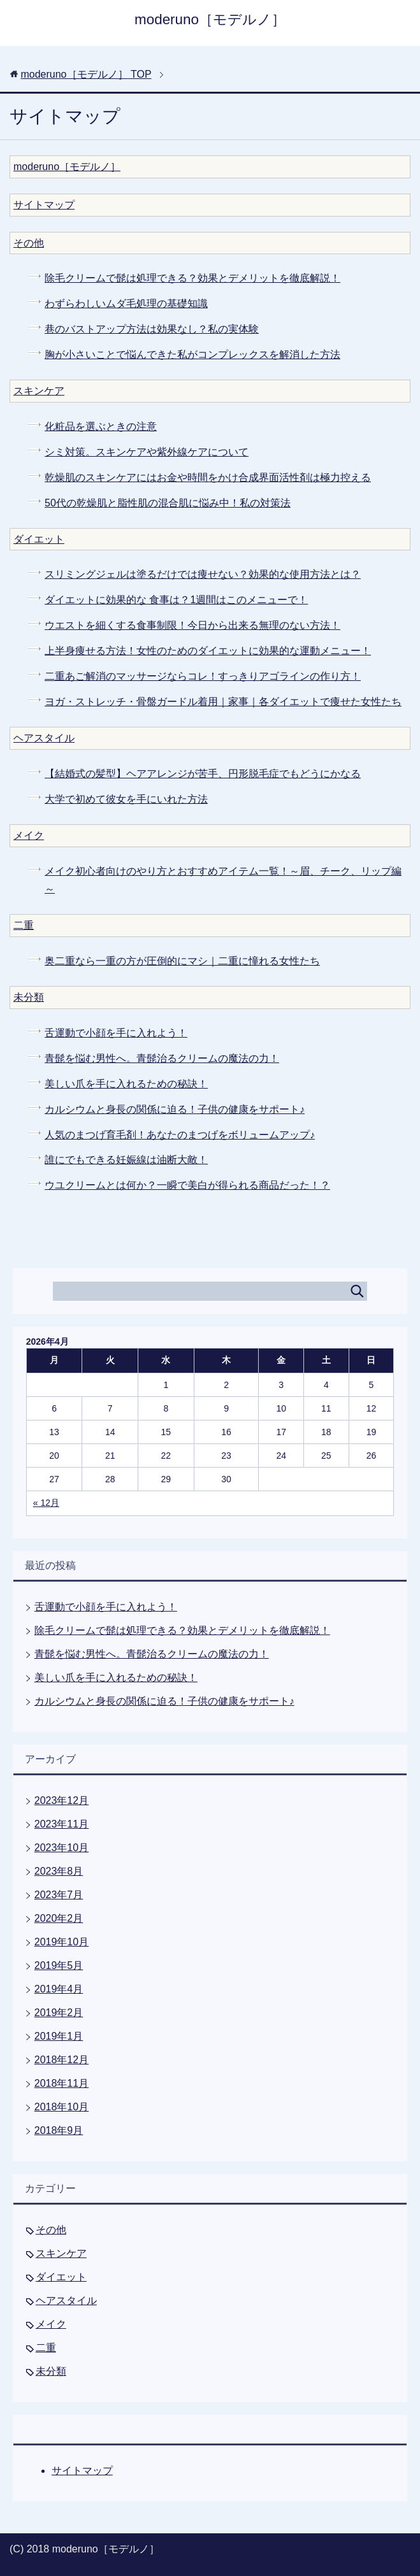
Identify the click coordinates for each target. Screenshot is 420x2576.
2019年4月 (58, 1989)
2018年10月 (61, 2106)
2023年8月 (58, 1871)
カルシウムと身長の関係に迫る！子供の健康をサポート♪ (175, 1109)
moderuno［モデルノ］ (210, 19)
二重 (23, 925)
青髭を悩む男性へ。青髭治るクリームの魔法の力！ (162, 1058)
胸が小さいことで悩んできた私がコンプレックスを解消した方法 (192, 354)
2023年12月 (61, 1800)
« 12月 (46, 1503)
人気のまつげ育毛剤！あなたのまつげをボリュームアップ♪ (180, 1134)
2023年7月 (58, 1894)
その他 (28, 243)
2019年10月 (61, 1941)
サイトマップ (44, 204)
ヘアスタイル (44, 738)
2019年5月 (58, 1965)
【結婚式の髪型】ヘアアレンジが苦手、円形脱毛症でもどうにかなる (203, 773)
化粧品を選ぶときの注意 (101, 426)
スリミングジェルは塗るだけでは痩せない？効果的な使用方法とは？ (203, 574)
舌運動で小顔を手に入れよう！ (116, 1032)
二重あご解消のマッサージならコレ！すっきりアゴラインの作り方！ (203, 676)
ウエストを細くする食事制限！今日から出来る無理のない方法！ (192, 625)
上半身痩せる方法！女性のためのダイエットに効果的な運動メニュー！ (208, 650)
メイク (28, 835)
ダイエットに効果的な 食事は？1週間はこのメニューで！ (176, 599)
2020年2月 (58, 1918)
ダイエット (38, 539)
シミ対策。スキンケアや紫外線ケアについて (147, 452)
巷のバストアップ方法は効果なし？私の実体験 (152, 329)
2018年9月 (58, 2130)
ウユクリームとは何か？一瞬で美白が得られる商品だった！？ (187, 1185)
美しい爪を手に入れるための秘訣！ (126, 1083)
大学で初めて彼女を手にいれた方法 (126, 799)
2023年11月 (61, 1824)
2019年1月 (58, 2036)
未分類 (28, 997)
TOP (85, 74)
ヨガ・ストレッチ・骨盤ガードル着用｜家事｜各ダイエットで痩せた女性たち (223, 701)
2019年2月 (58, 2012)
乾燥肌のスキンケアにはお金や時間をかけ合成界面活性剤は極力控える (208, 477)
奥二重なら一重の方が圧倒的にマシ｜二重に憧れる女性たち (182, 960)
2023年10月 (61, 1847)
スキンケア (38, 390)
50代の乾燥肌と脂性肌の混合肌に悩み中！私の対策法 (168, 502)
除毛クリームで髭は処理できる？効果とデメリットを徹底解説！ (192, 278)
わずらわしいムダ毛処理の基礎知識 (126, 303)
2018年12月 (61, 2059)
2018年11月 (61, 2083)
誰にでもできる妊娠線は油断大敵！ (126, 1159)
